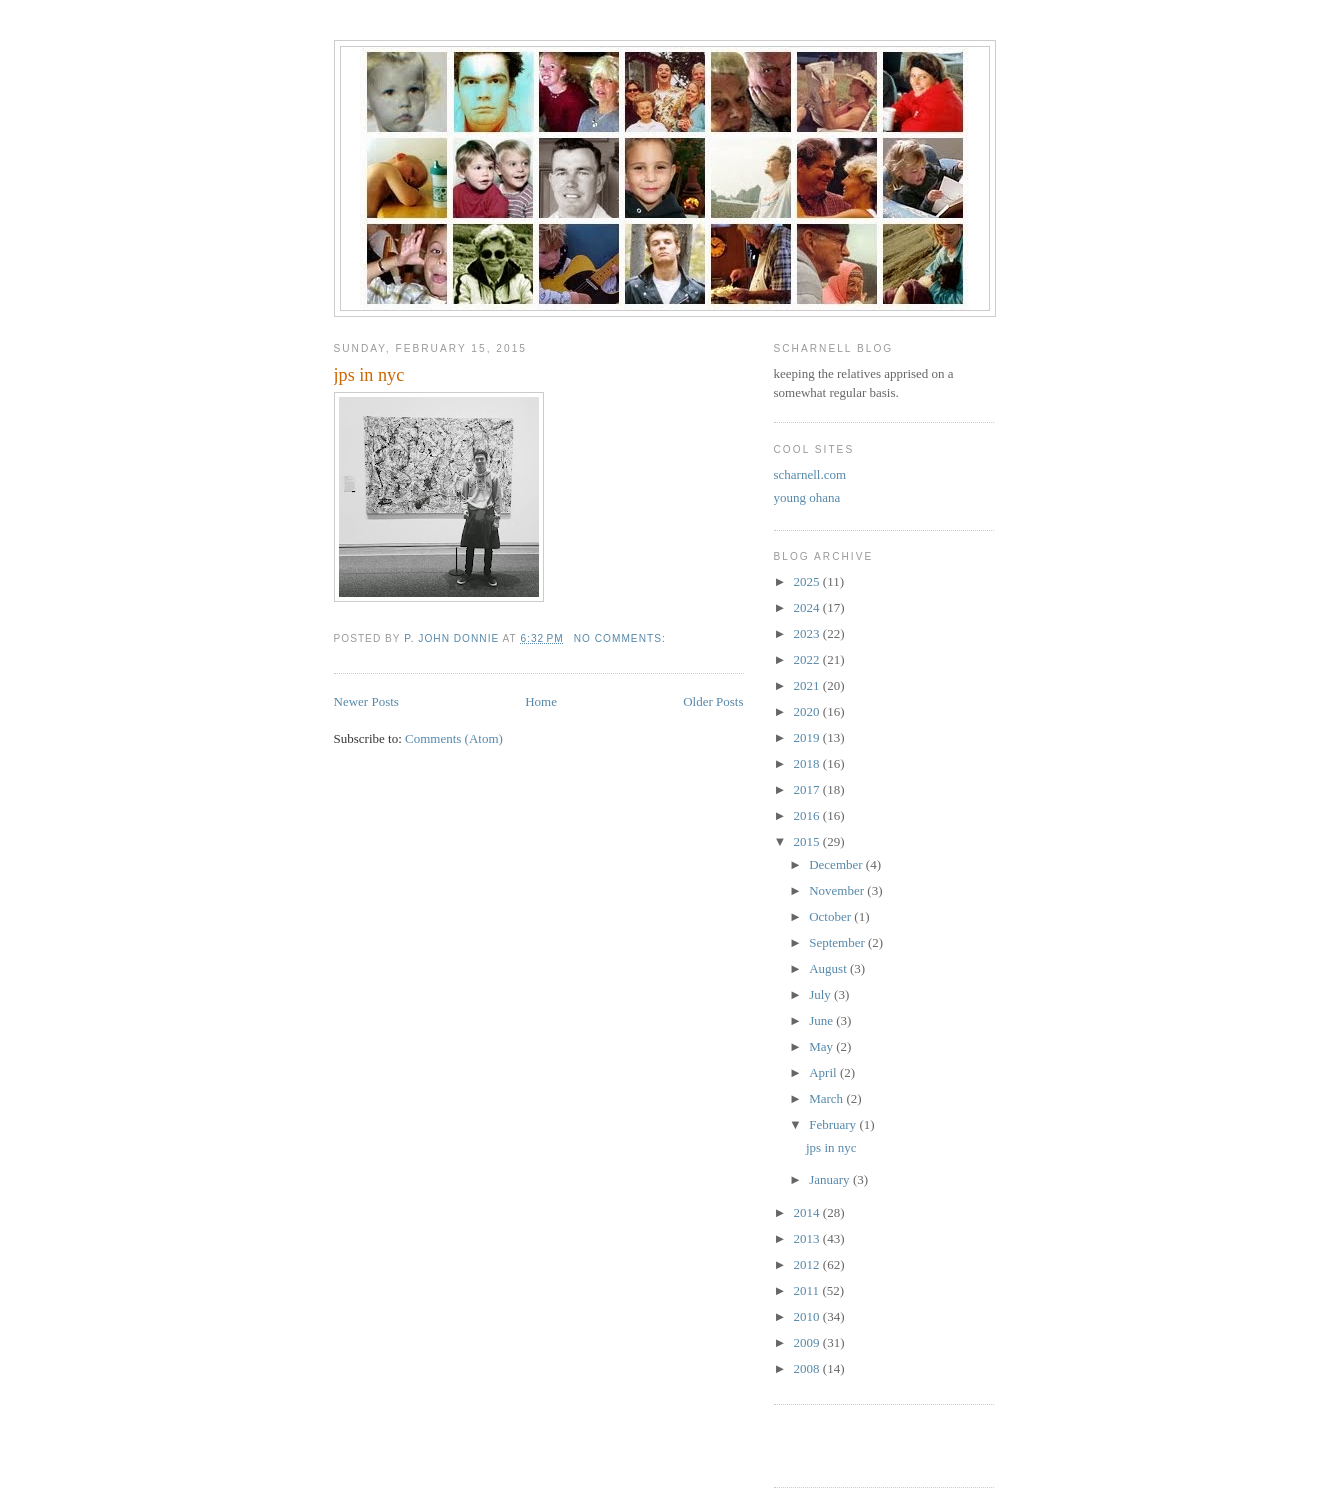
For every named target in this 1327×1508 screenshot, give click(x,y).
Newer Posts (366, 701)
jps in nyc (369, 375)
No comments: (622, 638)
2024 (808, 607)
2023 (808, 633)
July (821, 994)
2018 (808, 763)
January (831, 1179)
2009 (808, 1342)
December (837, 864)
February (834, 1124)
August (829, 968)
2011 (808, 1290)
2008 (808, 1368)
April (824, 1072)
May (822, 1046)
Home (541, 701)
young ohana (807, 497)
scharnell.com (810, 474)
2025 (808, 581)
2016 (808, 815)
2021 (808, 685)
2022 (808, 659)
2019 (808, 737)
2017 (808, 789)
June (822, 1020)
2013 (808, 1238)
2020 (808, 711)
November (838, 890)
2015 (808, 841)
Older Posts (713, 701)
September (838, 942)
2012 (808, 1264)
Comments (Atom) (454, 738)
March (827, 1098)
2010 (808, 1316)
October (831, 916)
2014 (808, 1212)
